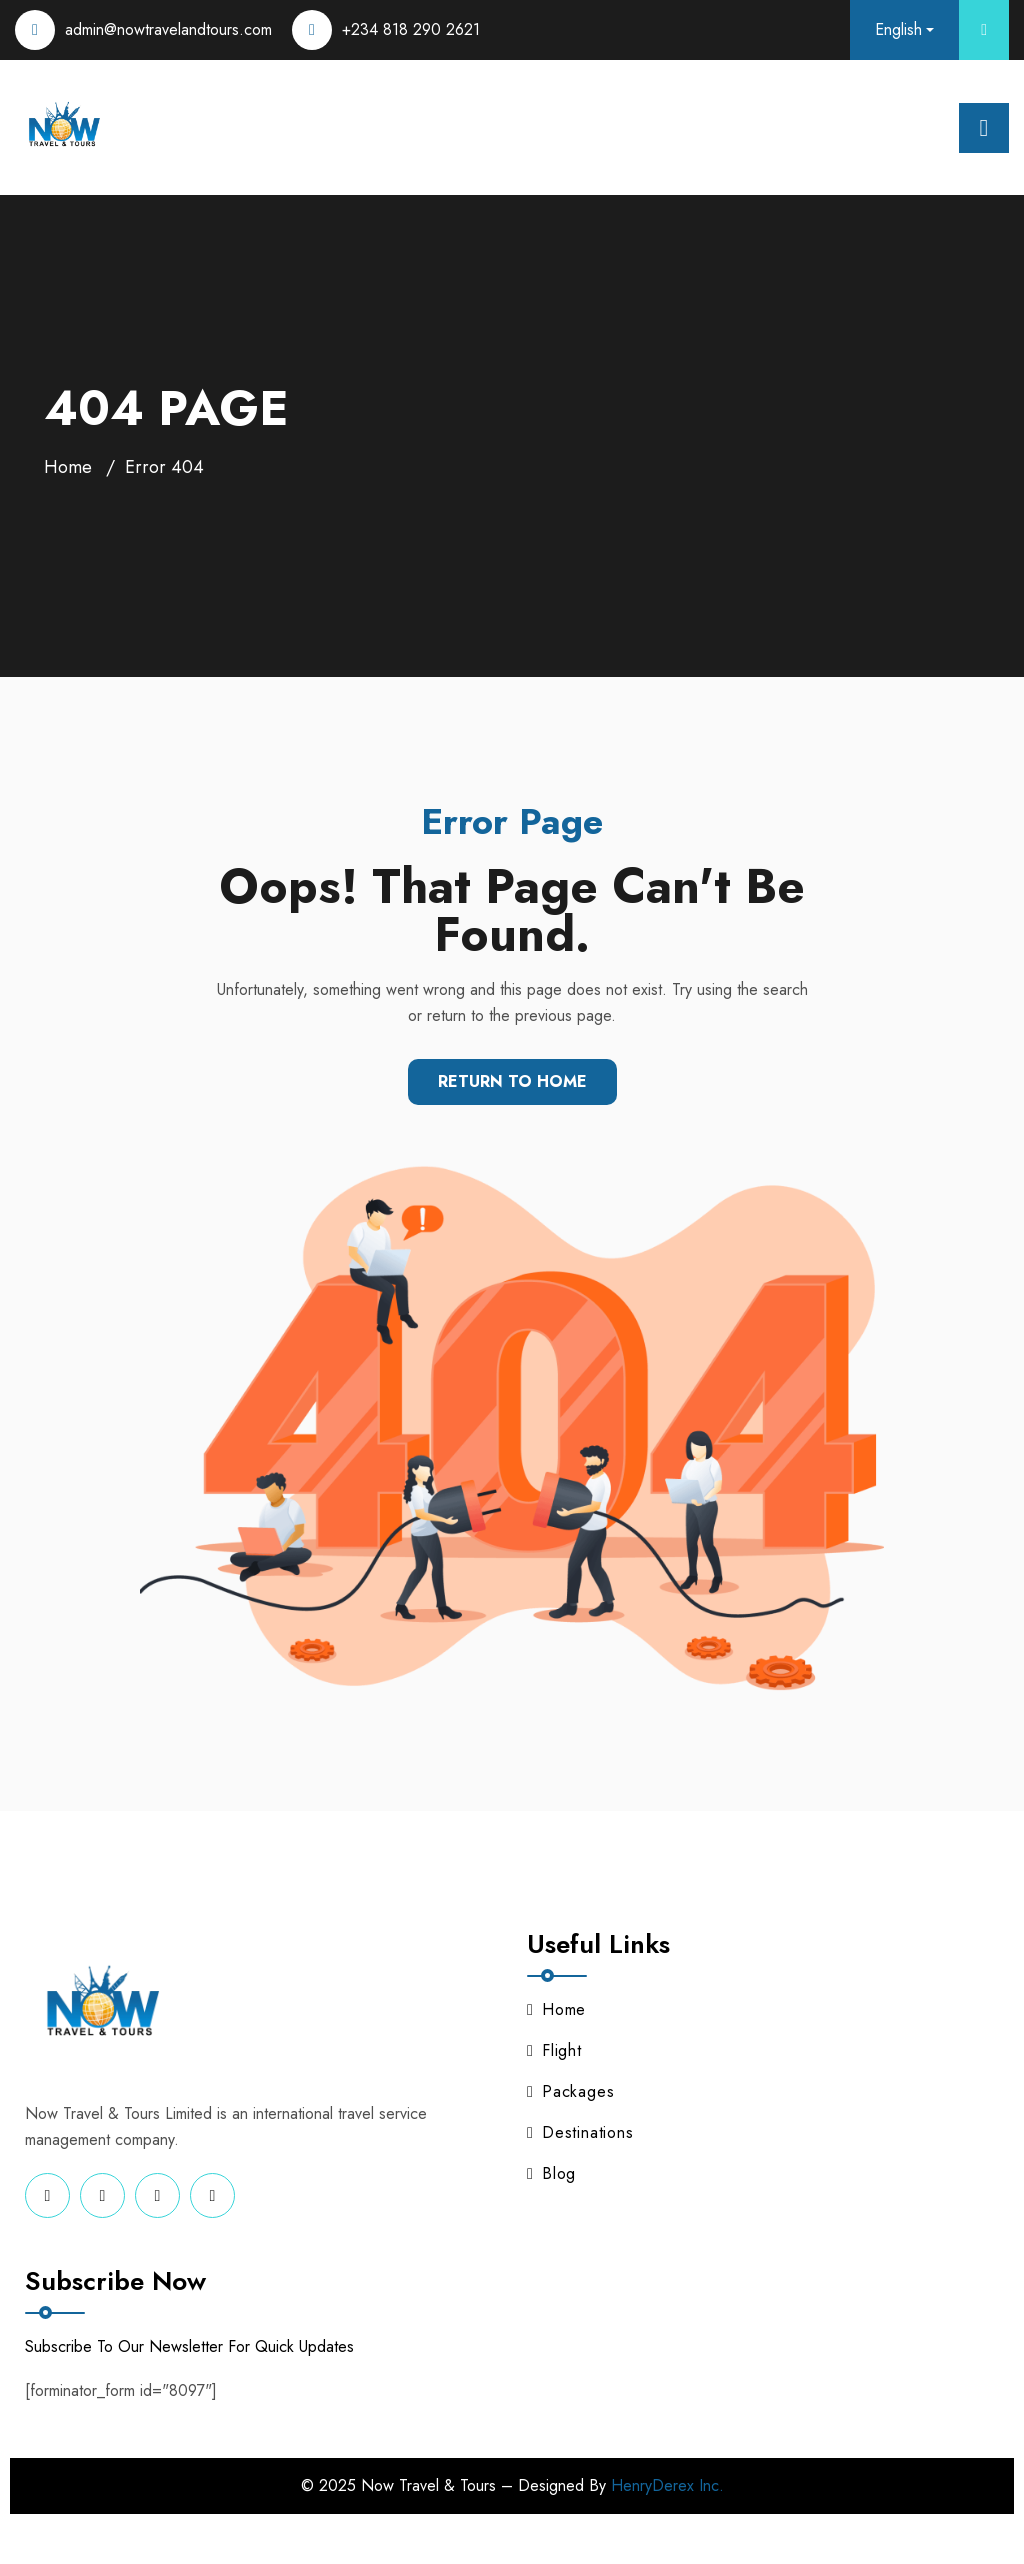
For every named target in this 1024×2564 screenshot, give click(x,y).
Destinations (580, 2132)
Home (68, 467)
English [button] (898, 29)
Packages (570, 2091)
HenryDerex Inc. (667, 2485)
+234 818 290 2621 (411, 29)
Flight (554, 2050)
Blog (551, 2173)
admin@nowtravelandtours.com (168, 29)
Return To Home (512, 1081)
